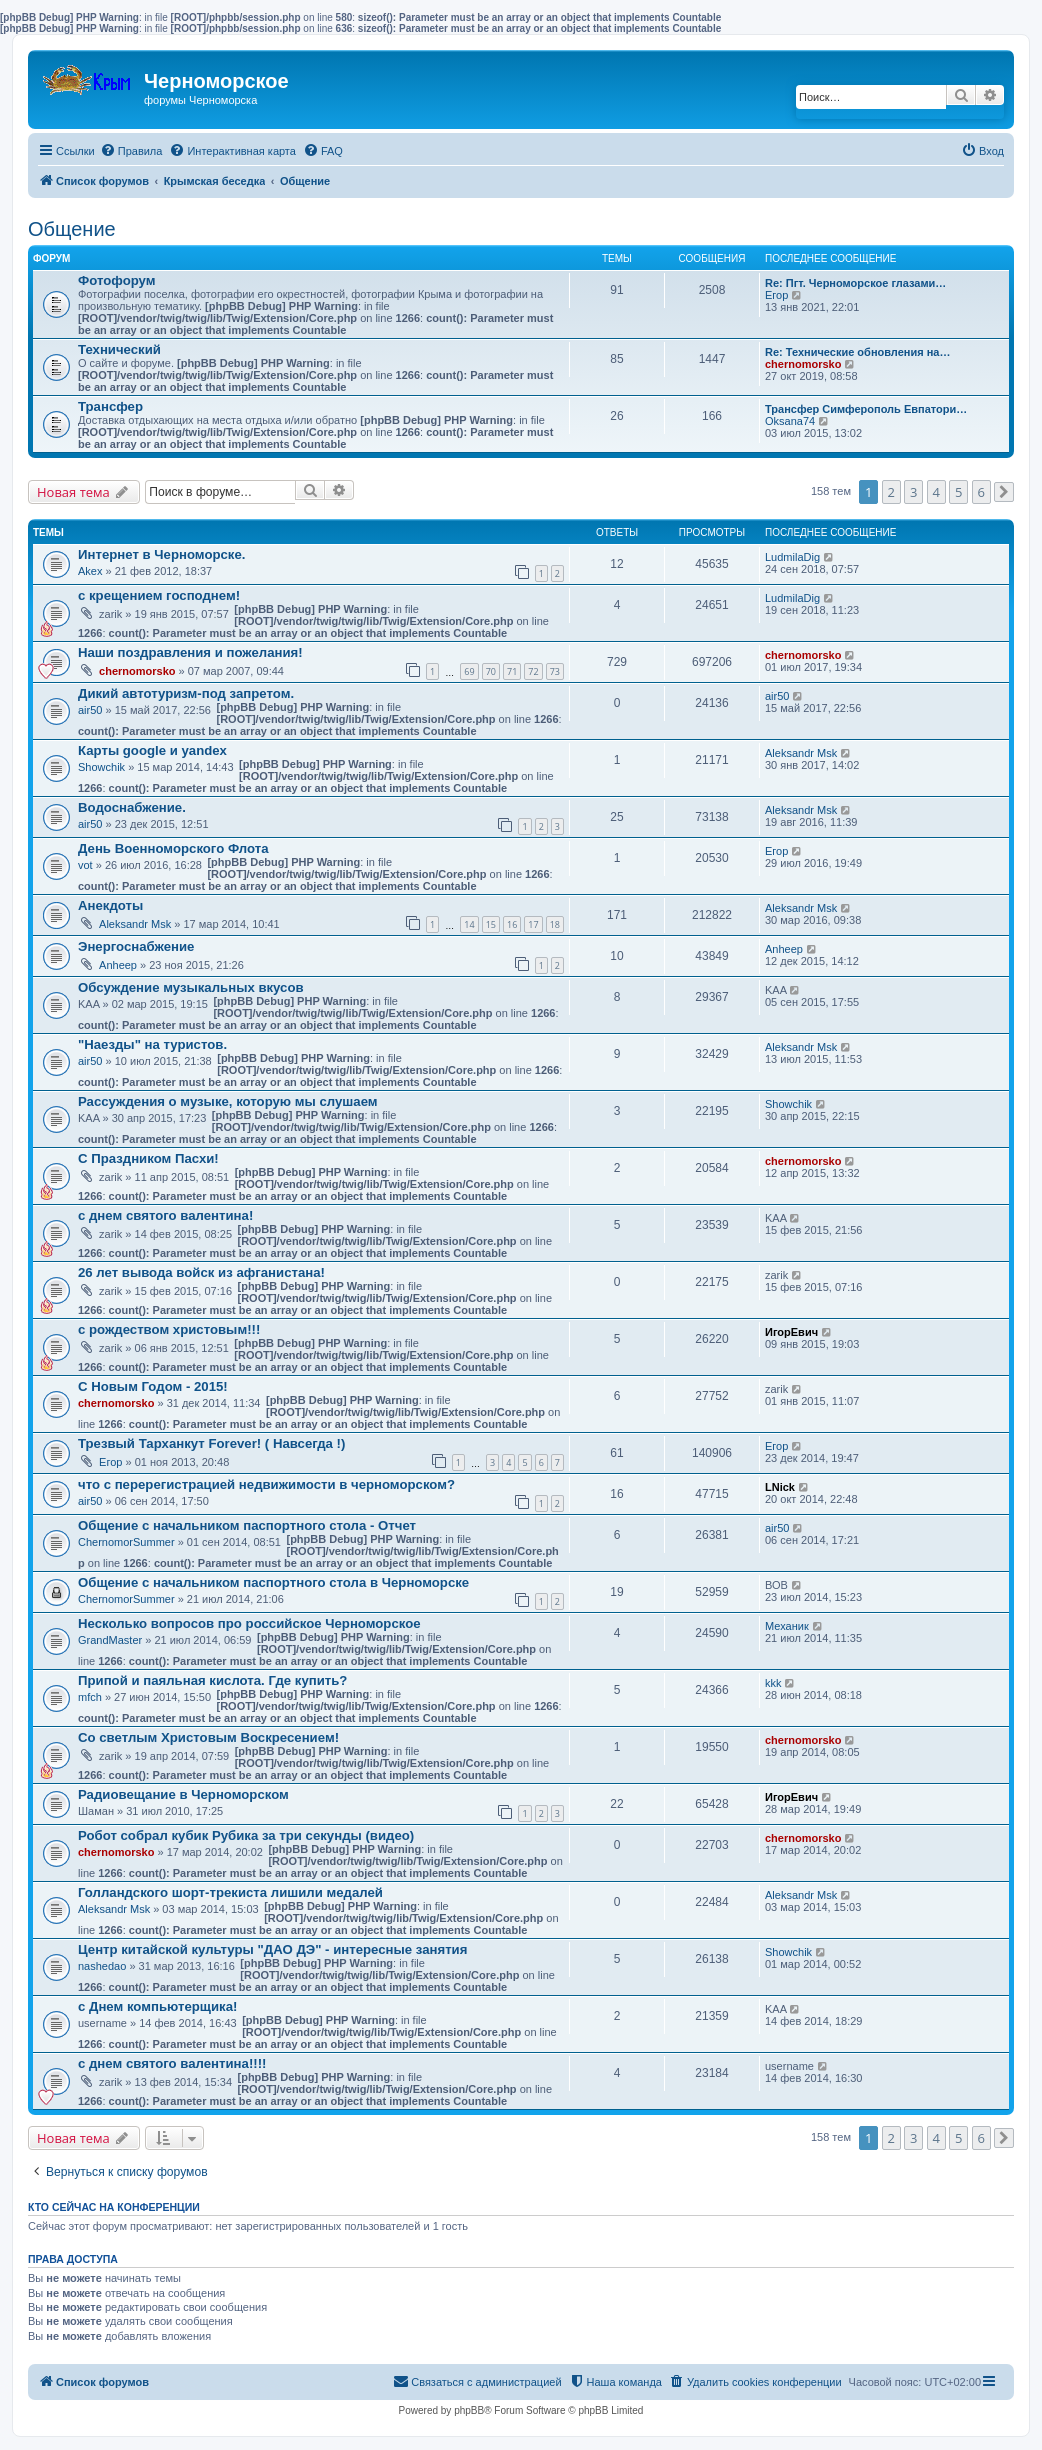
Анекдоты (110, 905)
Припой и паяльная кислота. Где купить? (212, 1680)
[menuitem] (131, 151)
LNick (780, 1487)
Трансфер (110, 406)
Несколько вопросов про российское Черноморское (249, 1623)
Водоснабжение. (132, 807)
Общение (72, 229)
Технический (119, 349)
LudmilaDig (792, 557)
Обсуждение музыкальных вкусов (191, 987)
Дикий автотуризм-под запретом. (186, 693)
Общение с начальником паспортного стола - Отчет (247, 1525)
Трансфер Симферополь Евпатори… (866, 409)
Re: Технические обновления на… (857, 352)
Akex (90, 571)
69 (469, 671)
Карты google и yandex (152, 750)
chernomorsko (803, 364)
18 (555, 924)
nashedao (102, 1966)
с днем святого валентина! (165, 1215)
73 (555, 671)
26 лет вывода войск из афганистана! (201, 1272)
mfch (90, 1697)
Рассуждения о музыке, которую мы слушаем (228, 1101)
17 (533, 924)
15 (491, 924)
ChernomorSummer (126, 1542)
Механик (787, 1626)
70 (491, 671)
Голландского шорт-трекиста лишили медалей (230, 1892)
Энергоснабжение (136, 946)
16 (512, 924)
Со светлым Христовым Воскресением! (208, 1737)
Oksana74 (790, 421)
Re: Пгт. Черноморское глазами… (855, 283)
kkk (773, 1683)
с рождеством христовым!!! (169, 1329)
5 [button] (958, 492)
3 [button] (913, 492)
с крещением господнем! (159, 595)
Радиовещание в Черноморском (183, 1794)
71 (512, 671)
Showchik (101, 767)
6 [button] (981, 492)
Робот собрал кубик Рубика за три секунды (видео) (246, 1835)
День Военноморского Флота (173, 848)
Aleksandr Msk (801, 753)
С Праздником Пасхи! (148, 1158)
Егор (776, 295)
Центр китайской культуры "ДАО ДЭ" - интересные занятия (272, 1949)
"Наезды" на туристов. (152, 1044)
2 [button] (891, 492)
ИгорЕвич (791, 1332)
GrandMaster (110, 1640)
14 (469, 924)
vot (85, 865)
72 (533, 671)
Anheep (118, 965)
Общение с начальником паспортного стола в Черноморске (273, 1582)
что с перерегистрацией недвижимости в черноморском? (266, 1484)
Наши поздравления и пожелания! (190, 652)
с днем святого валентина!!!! (172, 2063)
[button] (1004, 492)
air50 (90, 710)
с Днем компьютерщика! (157, 2006)
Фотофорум (117, 280)
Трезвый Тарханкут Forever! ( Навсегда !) (211, 1443)
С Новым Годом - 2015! (153, 1386)
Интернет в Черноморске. (161, 554)
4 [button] (936, 492)
